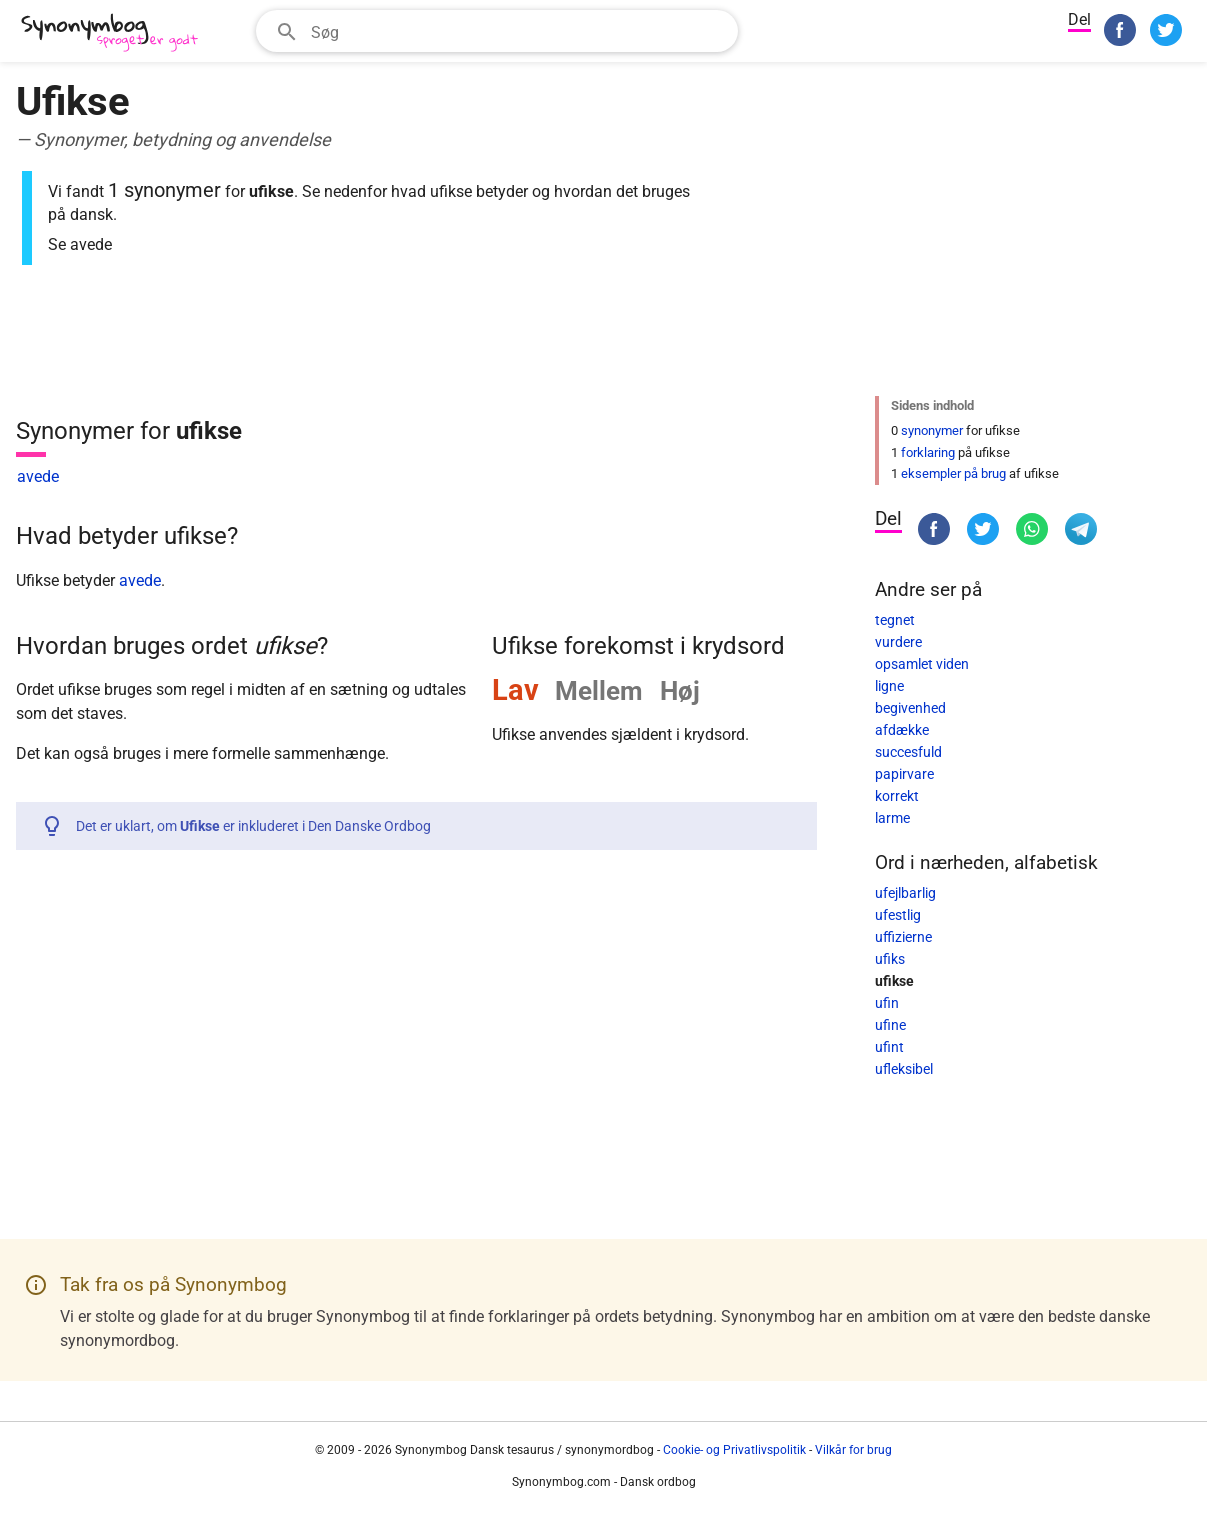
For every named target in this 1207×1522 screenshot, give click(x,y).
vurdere (898, 642)
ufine (890, 1025)
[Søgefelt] (518, 31)
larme (892, 818)
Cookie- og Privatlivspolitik (734, 1450)
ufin (887, 1003)
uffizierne (903, 937)
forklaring (928, 452)
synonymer (932, 430)
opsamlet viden (922, 664)
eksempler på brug (953, 473)
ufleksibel (904, 1069)
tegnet (895, 620)
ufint (889, 1047)
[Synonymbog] (116, 33)
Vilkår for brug (853, 1450)
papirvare (904, 774)
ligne (889, 686)
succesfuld (908, 752)
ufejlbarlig (905, 893)
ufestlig (898, 915)
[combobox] (497, 31)
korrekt (897, 796)
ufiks (890, 959)
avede (38, 476)
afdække (902, 730)
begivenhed (910, 708)
